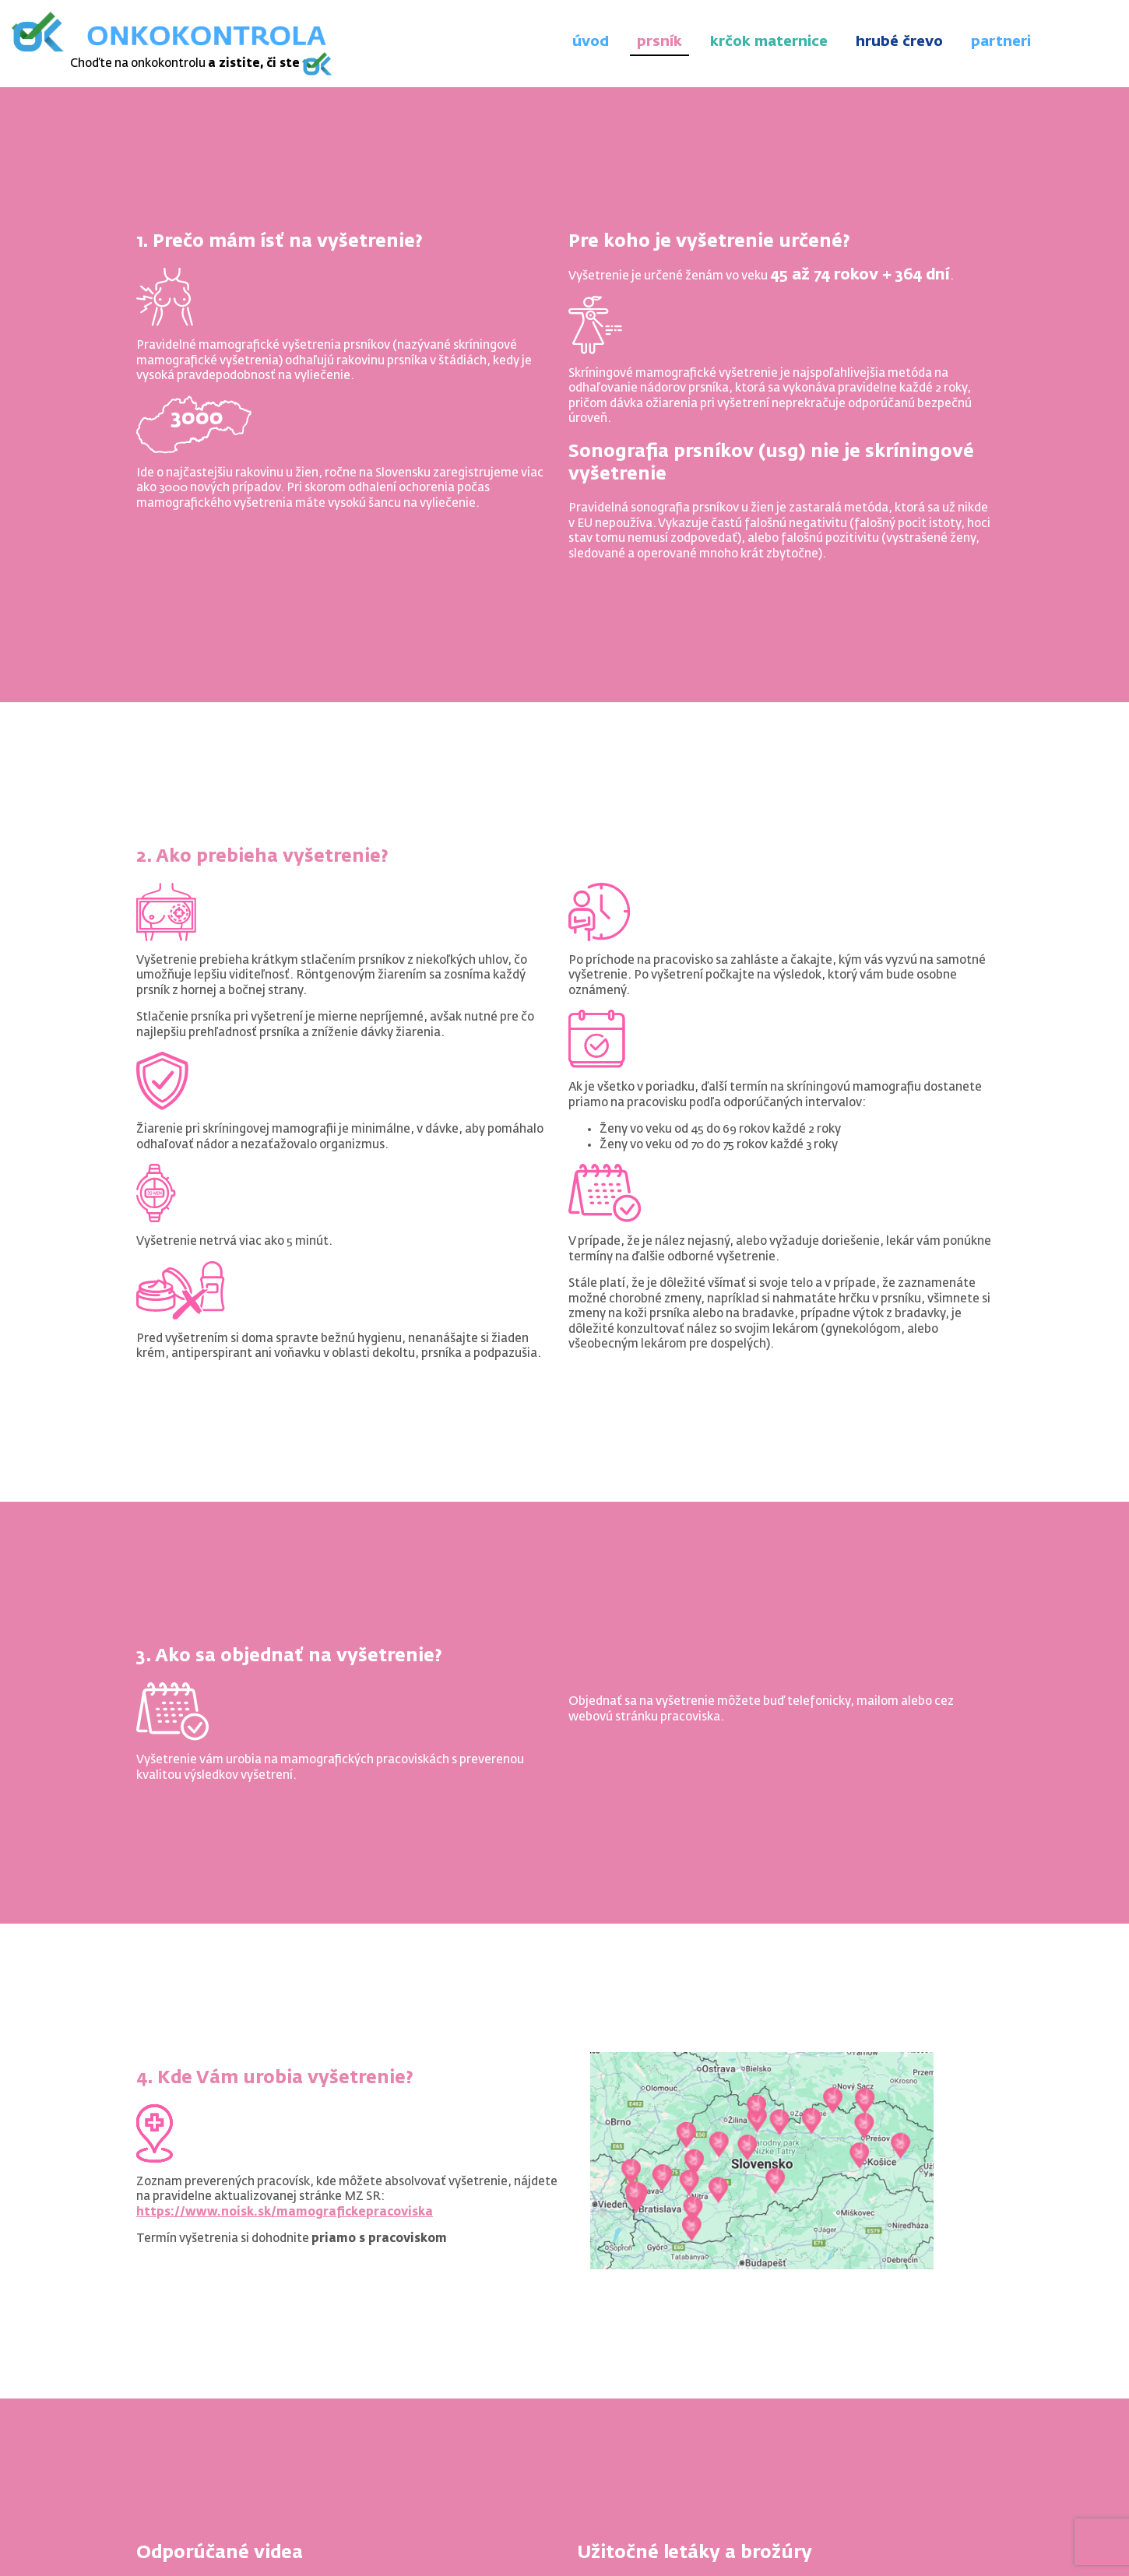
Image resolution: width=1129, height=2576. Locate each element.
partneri (1001, 42)
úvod (590, 42)
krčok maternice (769, 42)
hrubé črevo (899, 42)
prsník (659, 42)
